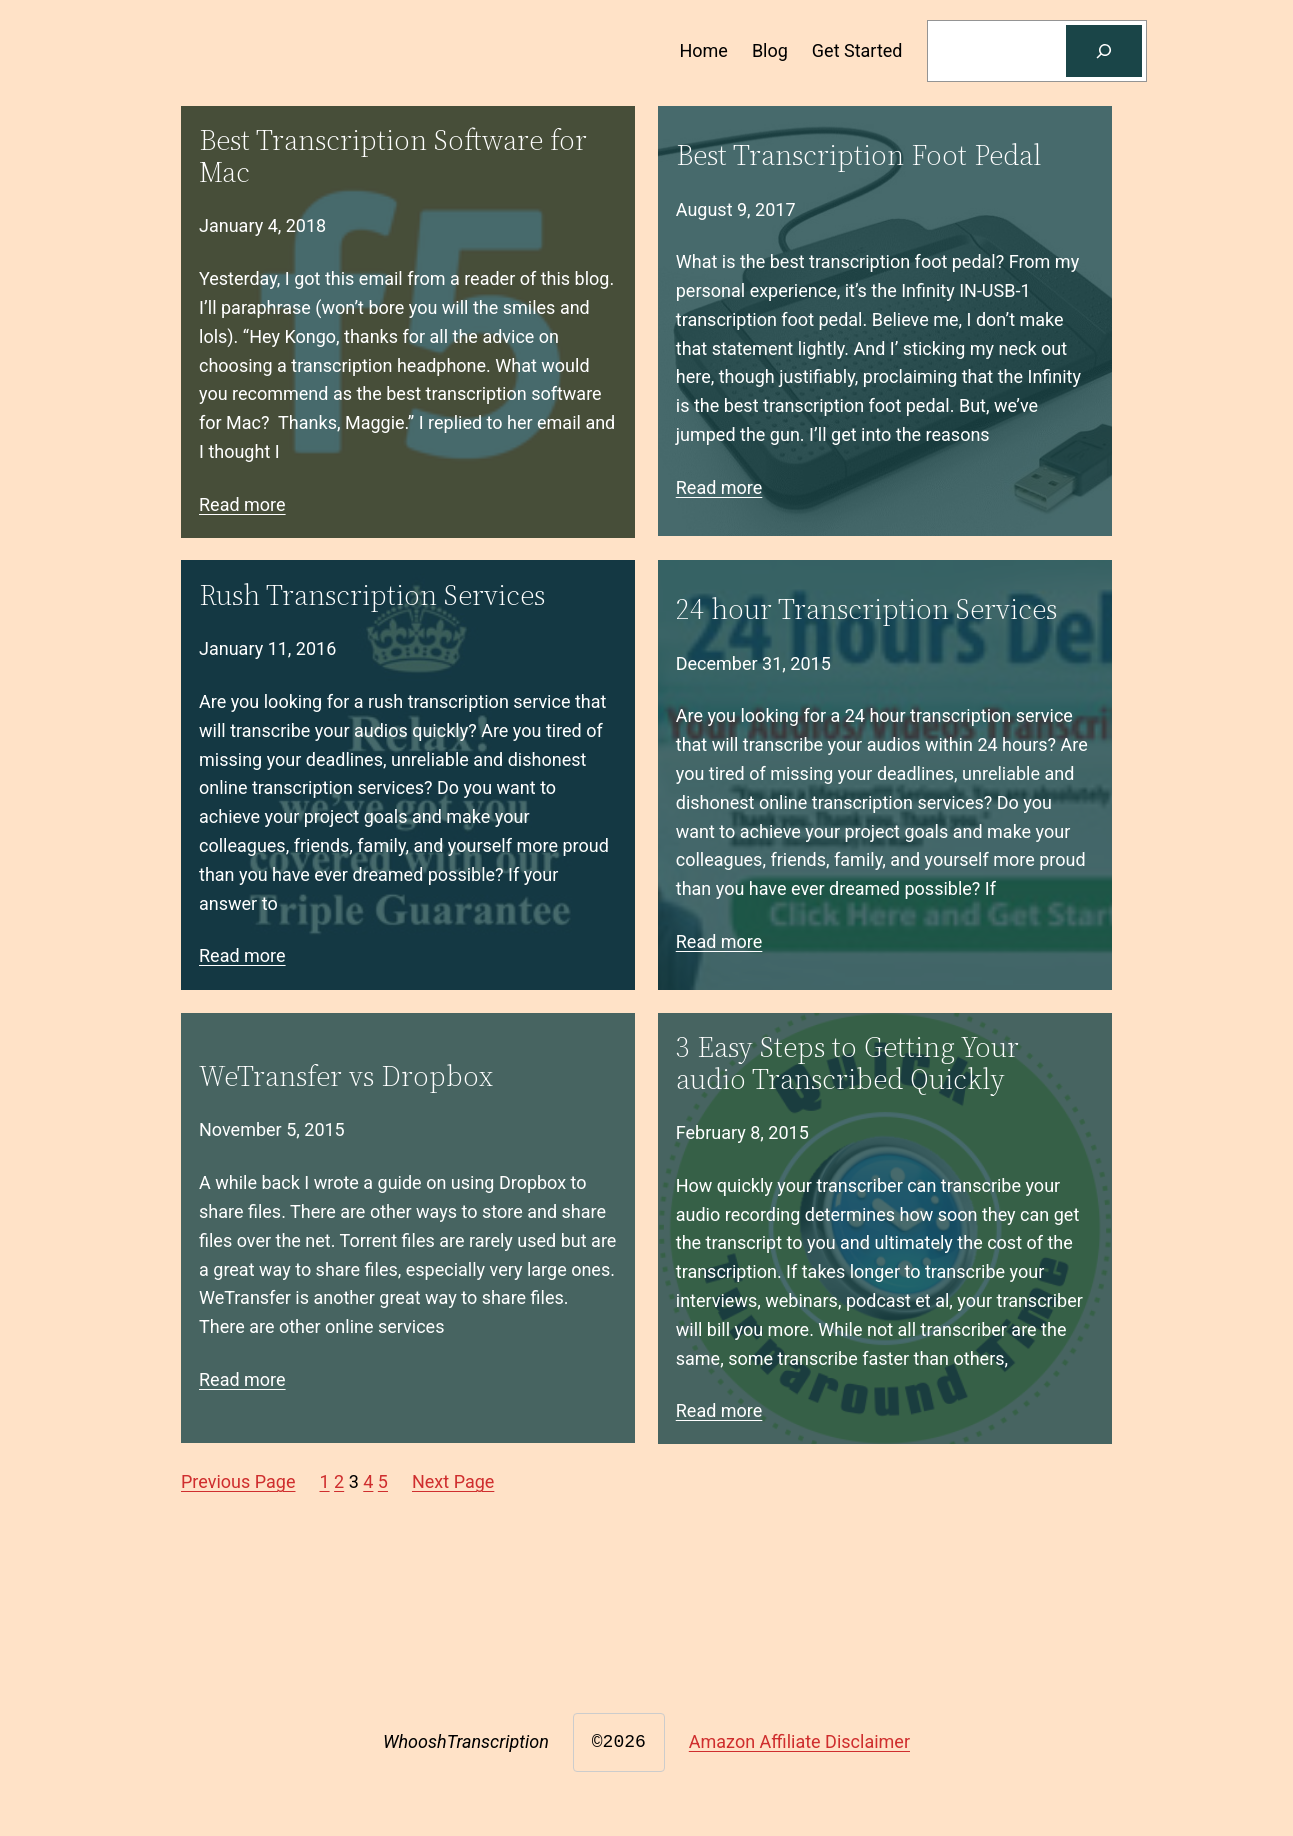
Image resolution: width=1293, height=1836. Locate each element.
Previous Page (238, 1481)
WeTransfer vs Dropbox (346, 1076)
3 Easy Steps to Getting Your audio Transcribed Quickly (847, 1063)
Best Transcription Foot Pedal (859, 155)
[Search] (1104, 51)
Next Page (453, 1481)
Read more (242, 504)
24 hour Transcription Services (866, 609)
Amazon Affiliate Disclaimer (799, 1741)
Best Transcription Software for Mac (393, 156)
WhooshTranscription (466, 1741)
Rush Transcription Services (372, 595)
